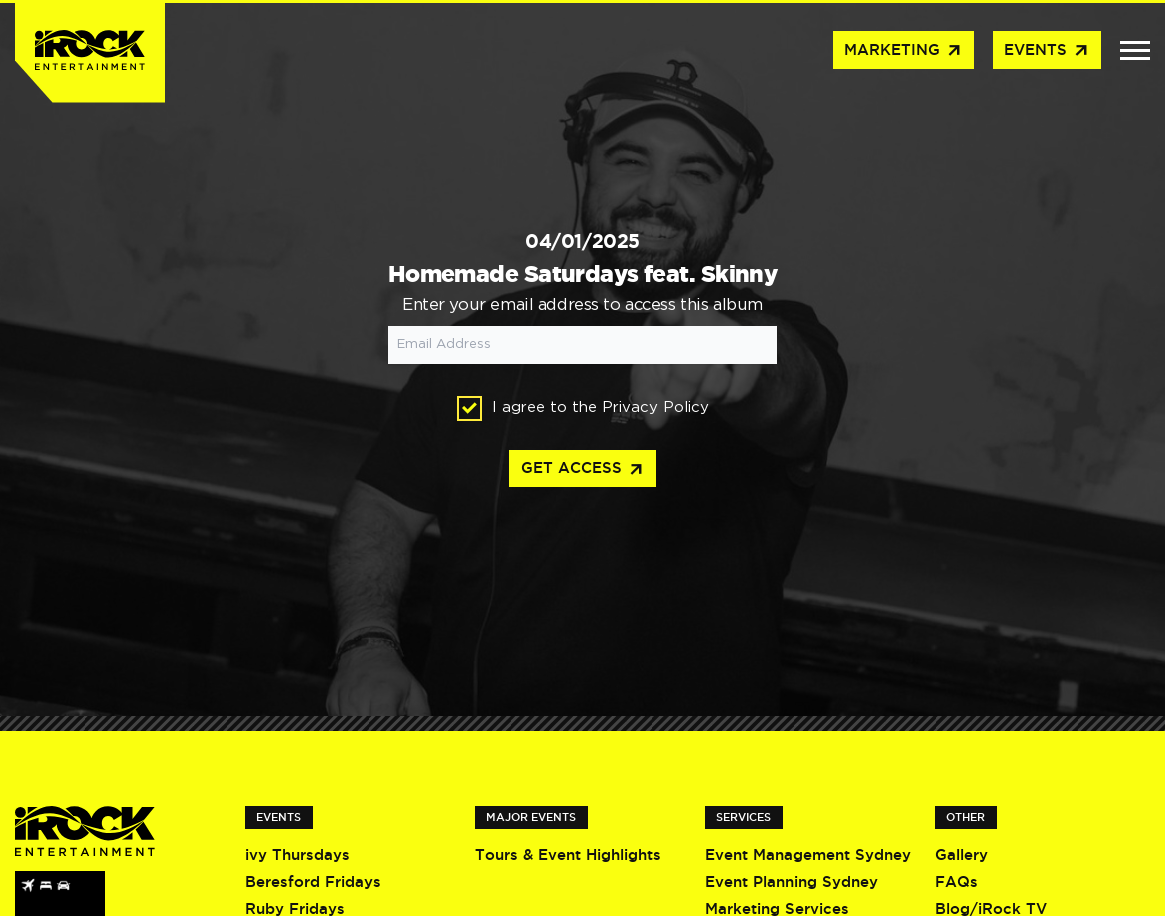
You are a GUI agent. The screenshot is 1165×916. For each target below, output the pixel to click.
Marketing (903, 51)
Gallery (961, 854)
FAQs (956, 881)
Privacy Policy (655, 407)
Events (1047, 51)
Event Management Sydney (808, 854)
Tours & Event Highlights (568, 854)
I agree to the (583, 408)
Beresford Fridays (313, 881)
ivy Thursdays (297, 854)
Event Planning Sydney (791, 881)
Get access (583, 470)
